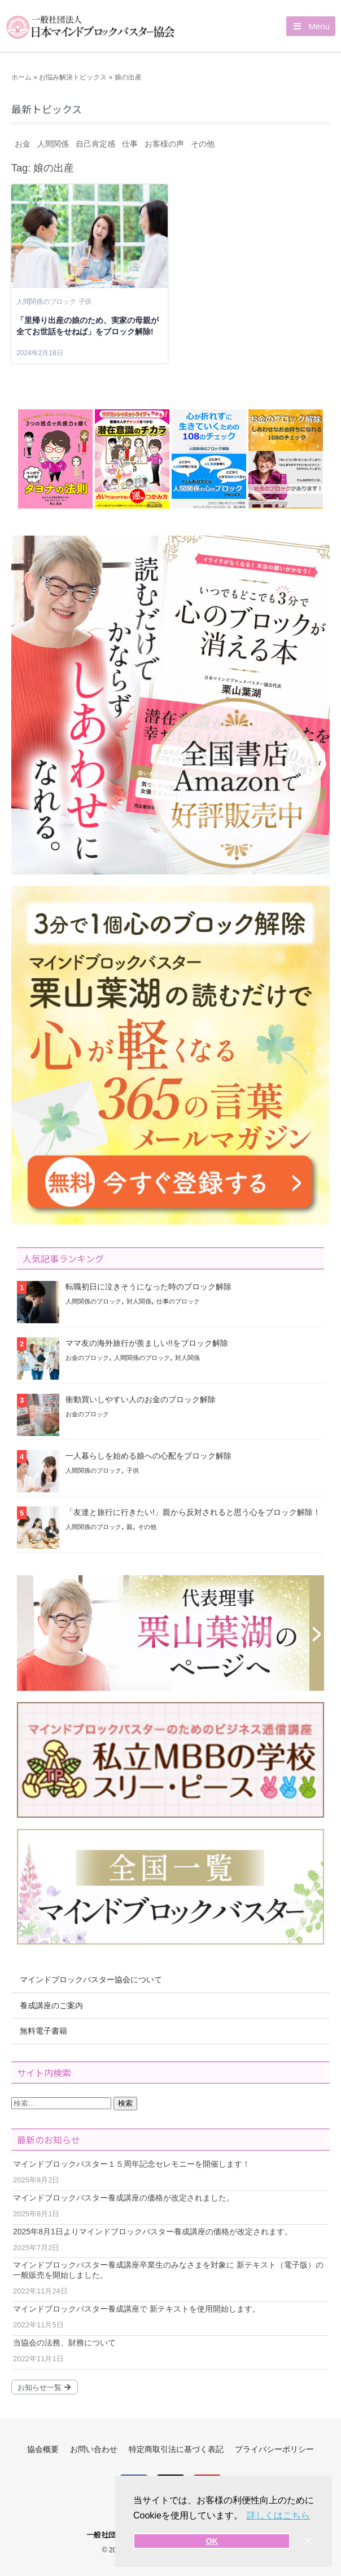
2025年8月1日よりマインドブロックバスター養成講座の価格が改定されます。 (152, 2231)
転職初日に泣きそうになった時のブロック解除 (148, 1286)
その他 (203, 143)
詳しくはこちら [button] (278, 2515)
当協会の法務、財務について (64, 2342)
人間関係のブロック (46, 302)
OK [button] (212, 2541)
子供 (84, 302)
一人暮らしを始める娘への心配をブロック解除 (148, 1455)
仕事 (130, 143)
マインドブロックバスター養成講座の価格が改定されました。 (123, 2197)
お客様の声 (164, 143)
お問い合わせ (93, 2449)
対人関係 (138, 1301)
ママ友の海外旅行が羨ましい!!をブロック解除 (146, 1342)
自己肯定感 (95, 143)
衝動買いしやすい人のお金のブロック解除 (140, 1399)
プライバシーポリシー (274, 2449)
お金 (22, 143)
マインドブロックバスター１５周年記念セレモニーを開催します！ (131, 2163)
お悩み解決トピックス (73, 77)
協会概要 (43, 2449)
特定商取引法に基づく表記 (176, 2449)
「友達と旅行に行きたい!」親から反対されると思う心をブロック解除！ (193, 1512)
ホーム (21, 77)
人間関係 (53, 143)
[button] (310, 26)
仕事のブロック (178, 1301)
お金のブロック (87, 1357)
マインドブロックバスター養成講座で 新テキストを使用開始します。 (136, 2308)
